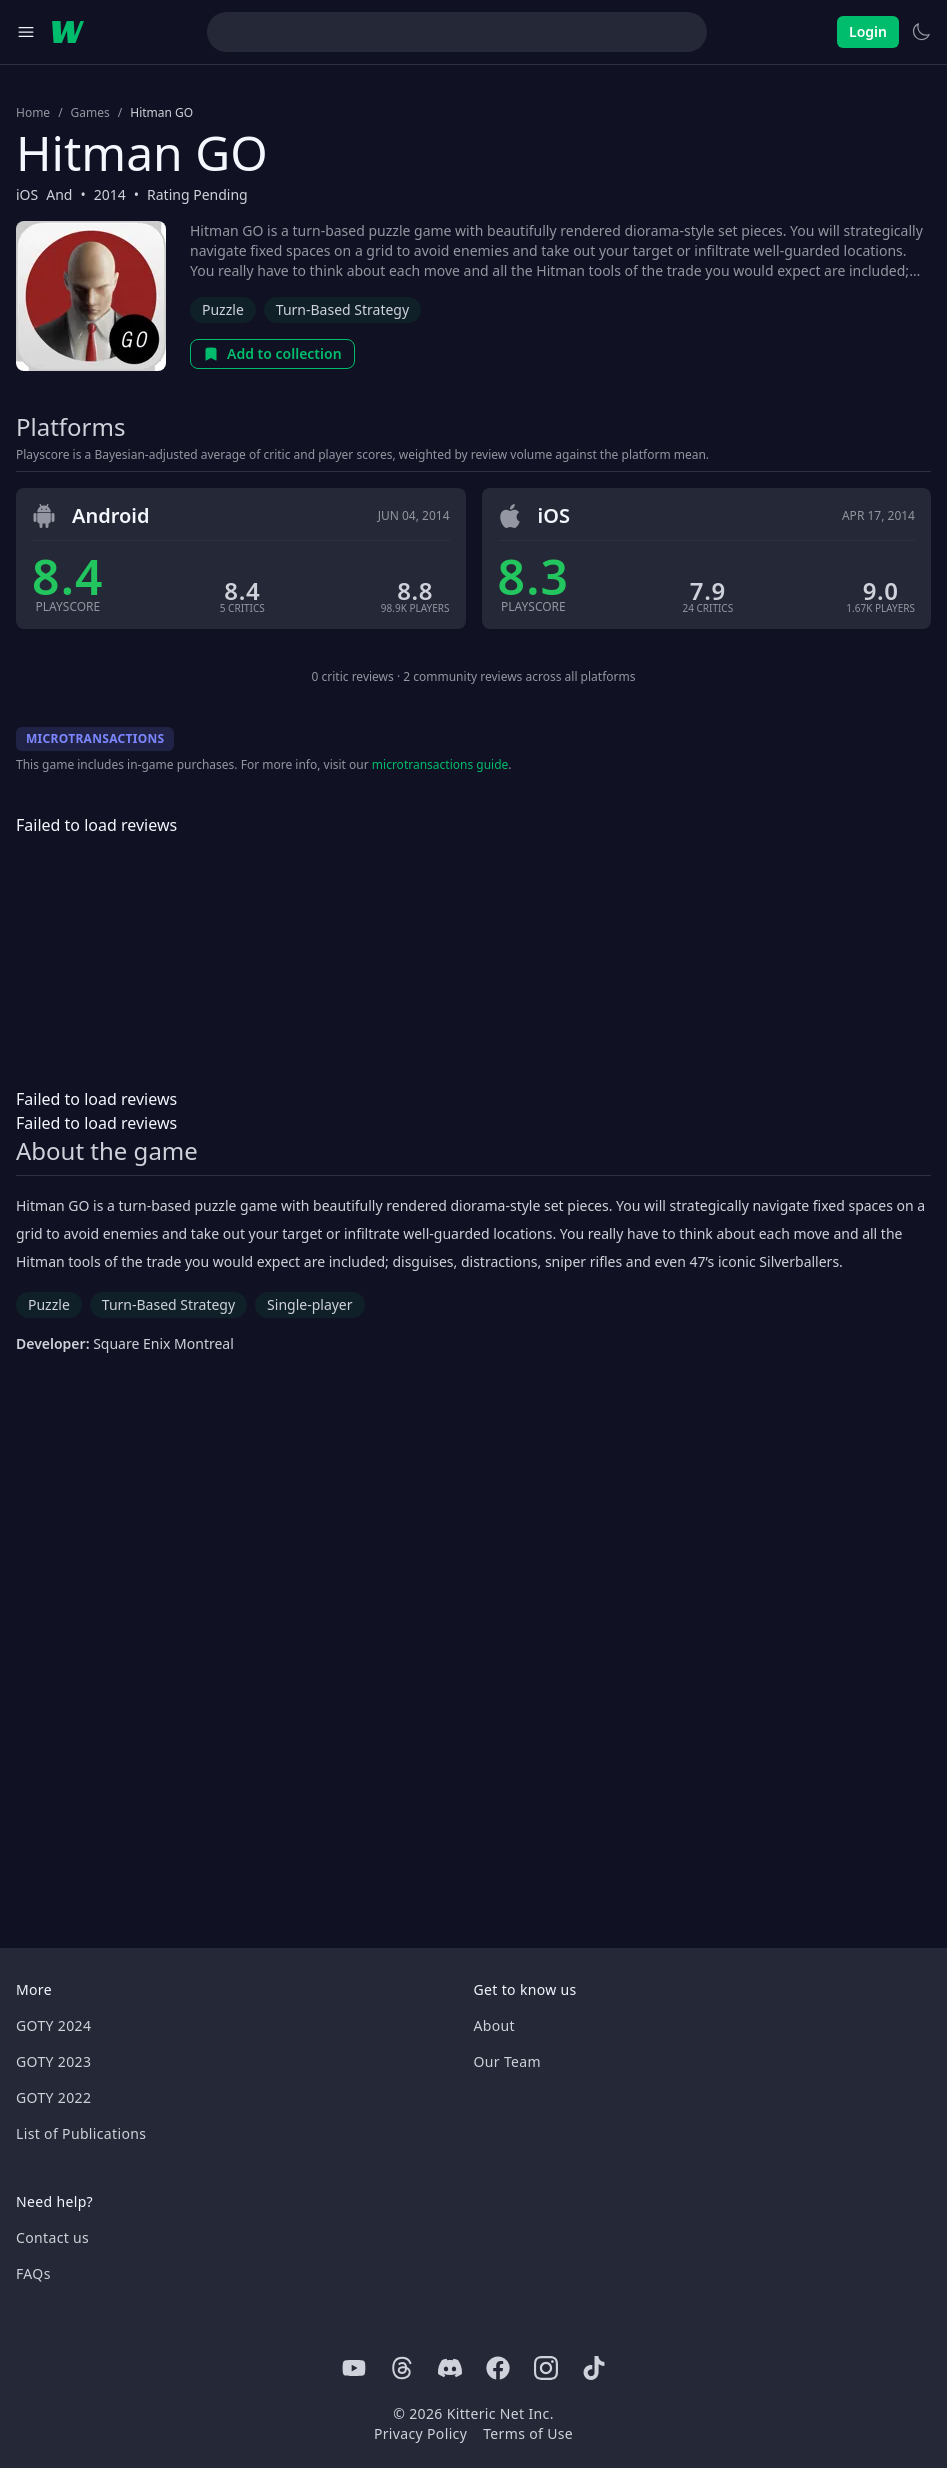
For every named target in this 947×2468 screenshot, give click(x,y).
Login (868, 31)
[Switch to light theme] (921, 32)
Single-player (309, 1304)
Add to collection (272, 353)
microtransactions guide (440, 764)
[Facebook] (498, 2368)
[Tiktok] (594, 2368)
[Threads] (402, 2368)
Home (33, 113)
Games (90, 113)
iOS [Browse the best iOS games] (27, 194)
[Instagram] (546, 2368)
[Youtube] (354, 2368)
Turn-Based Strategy (342, 309)
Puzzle (223, 309)
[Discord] (450, 2368)
